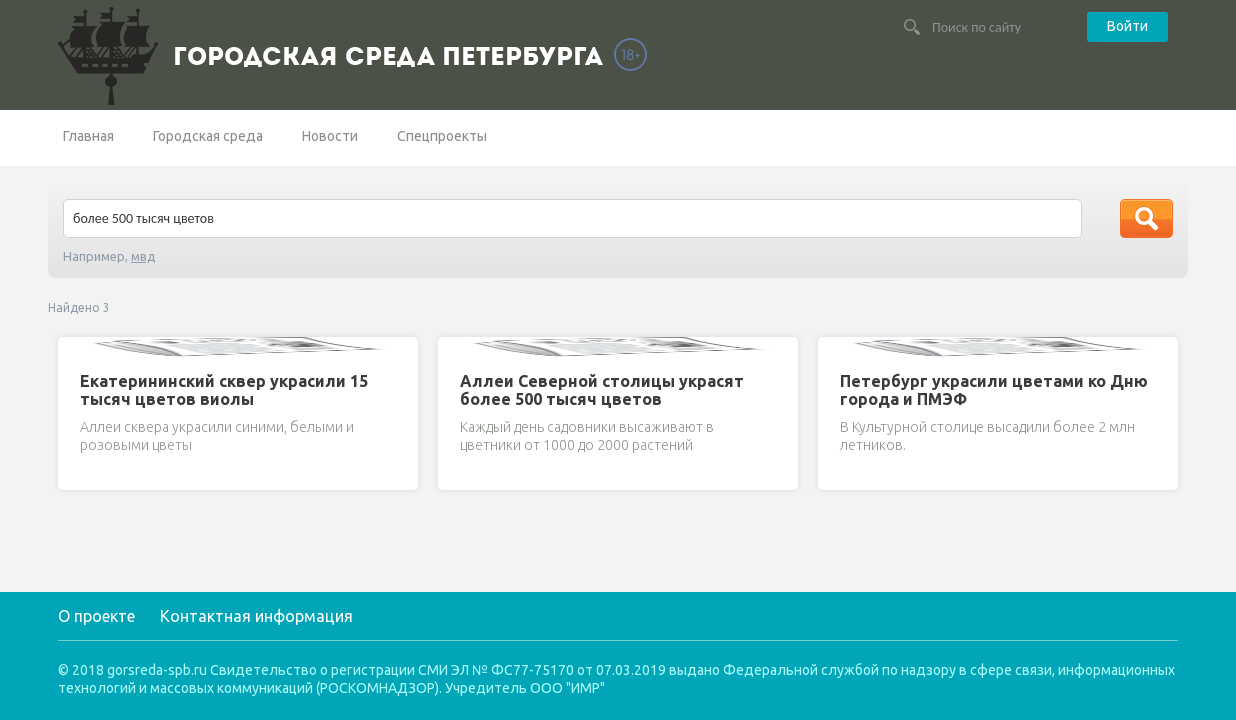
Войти (1127, 26)
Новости (330, 136)
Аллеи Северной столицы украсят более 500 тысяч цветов (602, 390)
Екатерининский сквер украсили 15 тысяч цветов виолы (224, 390)
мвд (143, 256)
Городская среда (208, 136)
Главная (88, 136)
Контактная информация (256, 616)
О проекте (96, 616)
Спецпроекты (442, 136)
